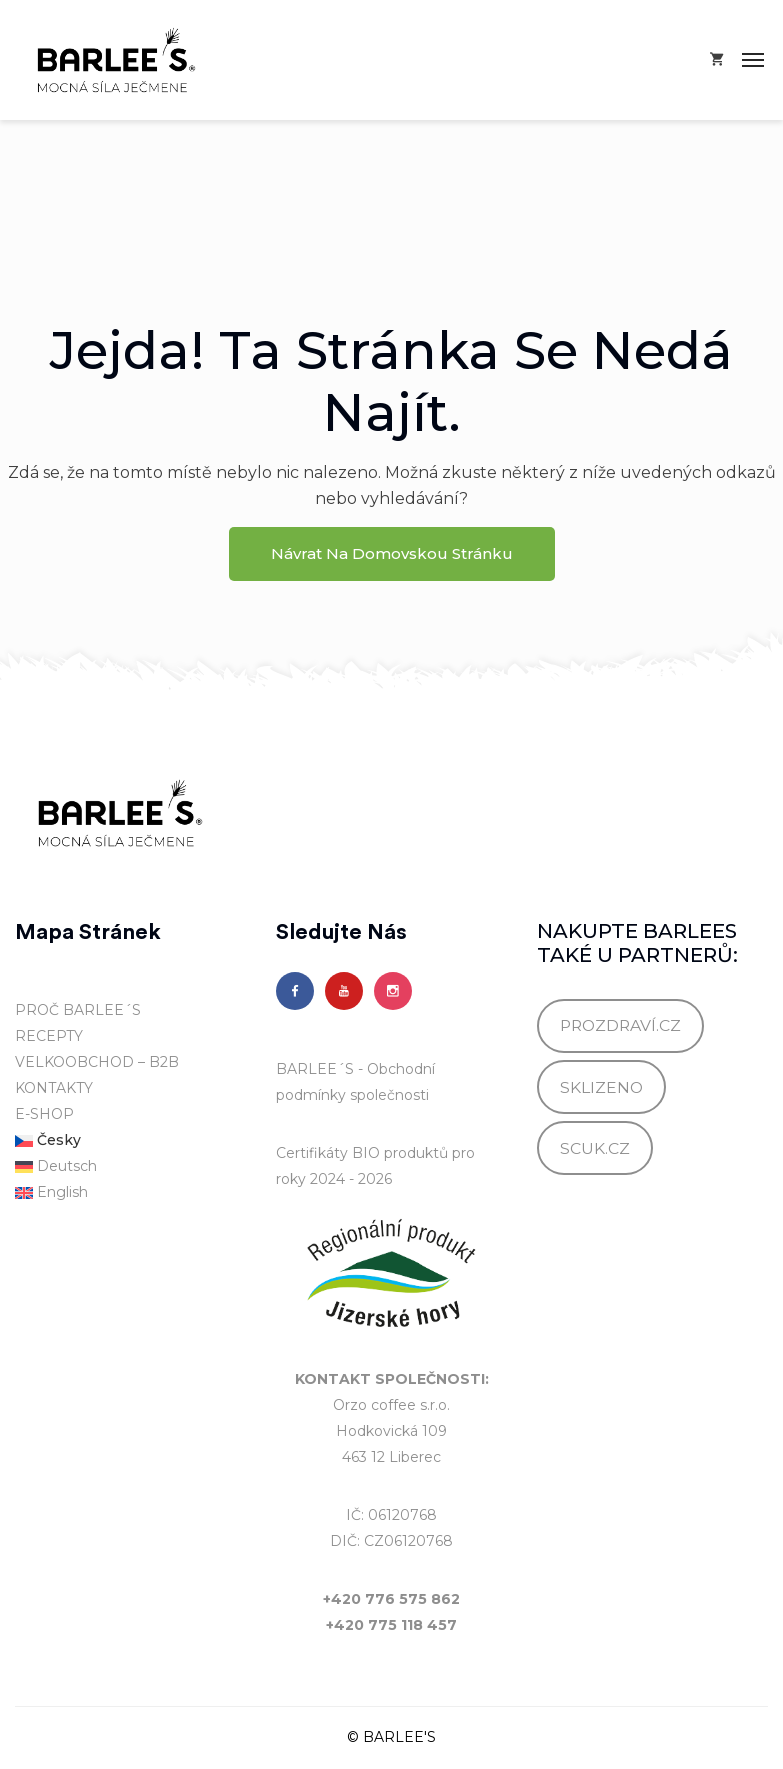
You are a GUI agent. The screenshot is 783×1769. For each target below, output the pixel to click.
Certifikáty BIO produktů (362, 1153)
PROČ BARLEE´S (78, 1010)
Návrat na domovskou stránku (392, 553)
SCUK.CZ (595, 1148)
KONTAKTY (54, 1088)
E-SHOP (44, 1114)
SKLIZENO (601, 1087)
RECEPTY (49, 1036)
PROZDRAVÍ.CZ (620, 1025)
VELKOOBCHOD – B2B (97, 1062)
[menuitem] (130, 1141)
